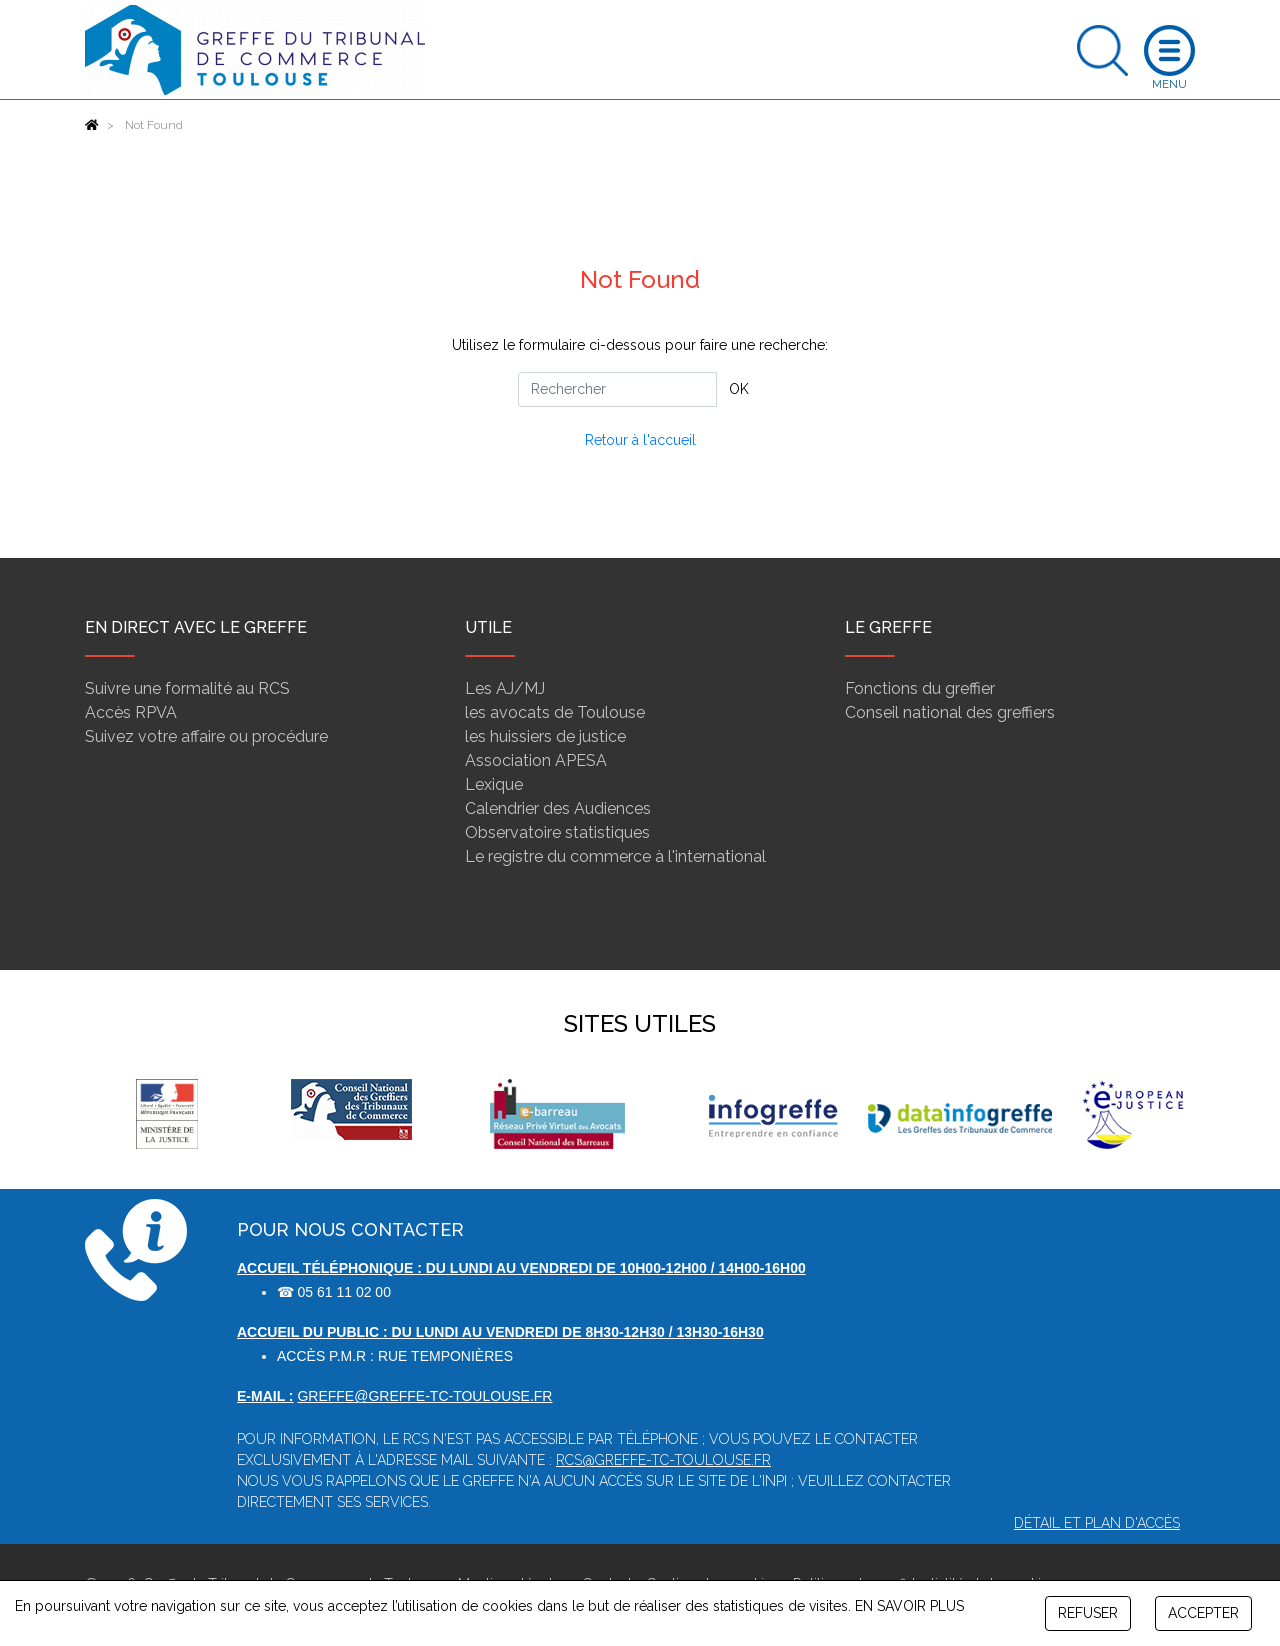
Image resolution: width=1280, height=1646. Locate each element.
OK (739, 389)
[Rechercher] (617, 389)
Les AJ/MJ (505, 688)
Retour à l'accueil (640, 440)
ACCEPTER (1203, 1613)
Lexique (494, 784)
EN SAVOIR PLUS (909, 1606)
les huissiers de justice (545, 736)
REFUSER (1088, 1613)
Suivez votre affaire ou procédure (206, 736)
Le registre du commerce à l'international (615, 856)
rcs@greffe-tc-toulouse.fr (663, 1460)
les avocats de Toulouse (555, 712)
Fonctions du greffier (920, 688)
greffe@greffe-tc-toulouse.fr (424, 1396)
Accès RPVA (131, 712)
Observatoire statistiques (557, 832)
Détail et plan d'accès (1097, 1523)
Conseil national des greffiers (950, 712)
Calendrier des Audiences (558, 808)
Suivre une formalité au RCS (187, 688)
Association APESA (536, 760)
